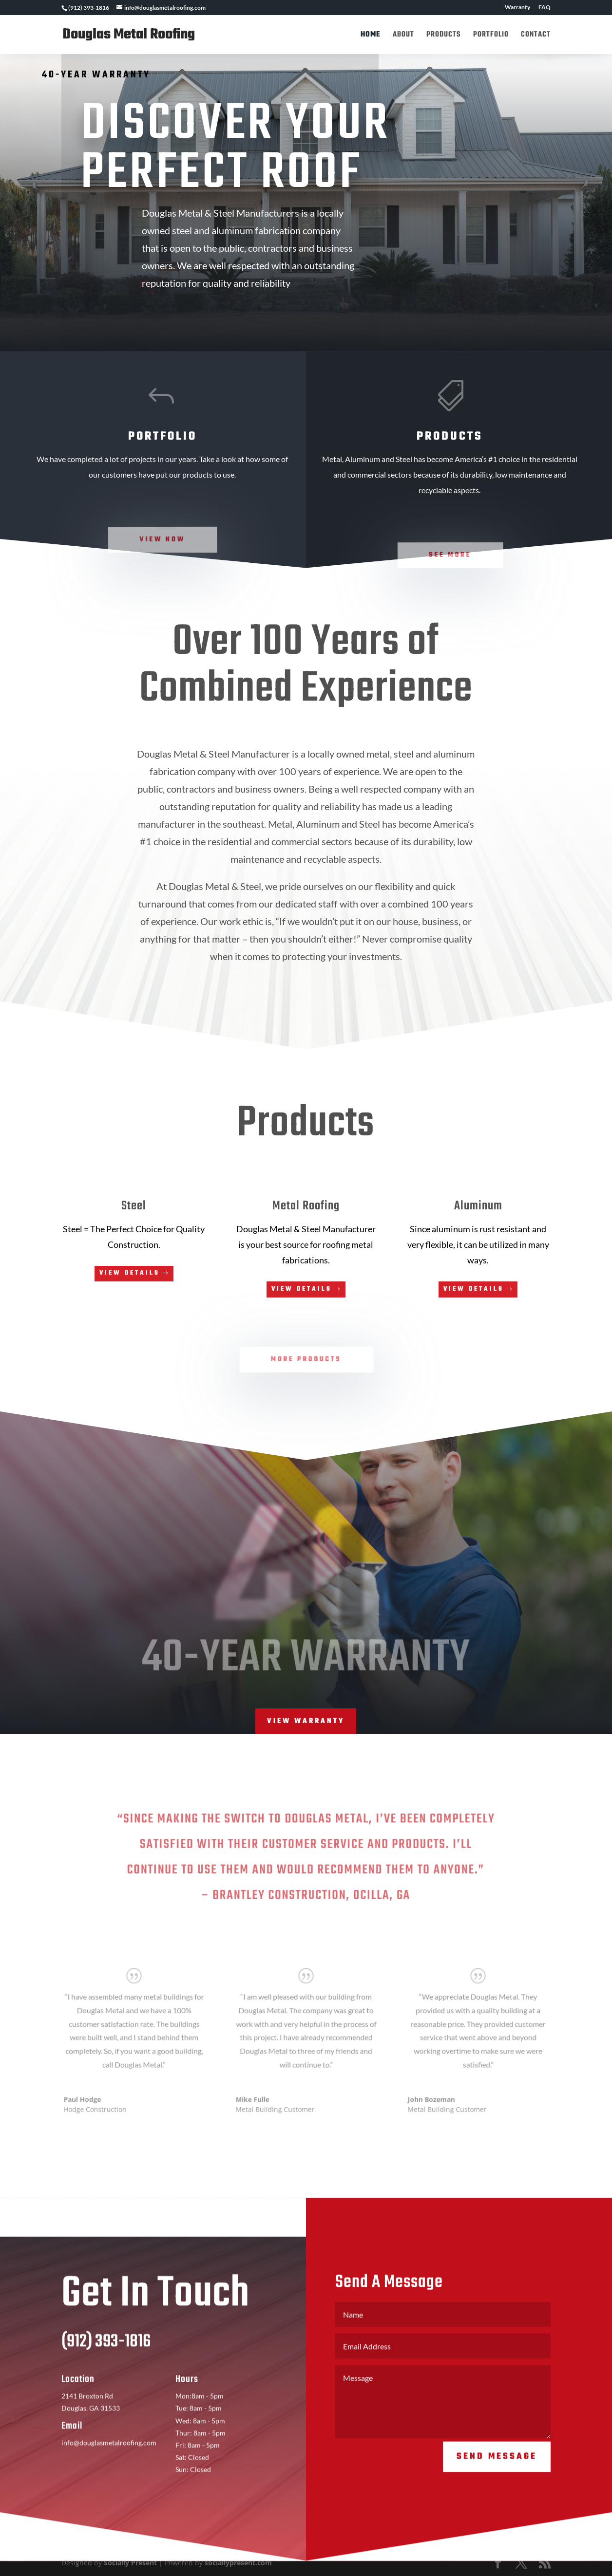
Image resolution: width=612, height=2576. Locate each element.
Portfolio (491, 35)
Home (371, 35)
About (403, 35)
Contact (536, 35)
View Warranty (305, 1721)
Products (443, 35)
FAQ (544, 7)
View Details (129, 1273)
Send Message (497, 2474)
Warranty (517, 7)
